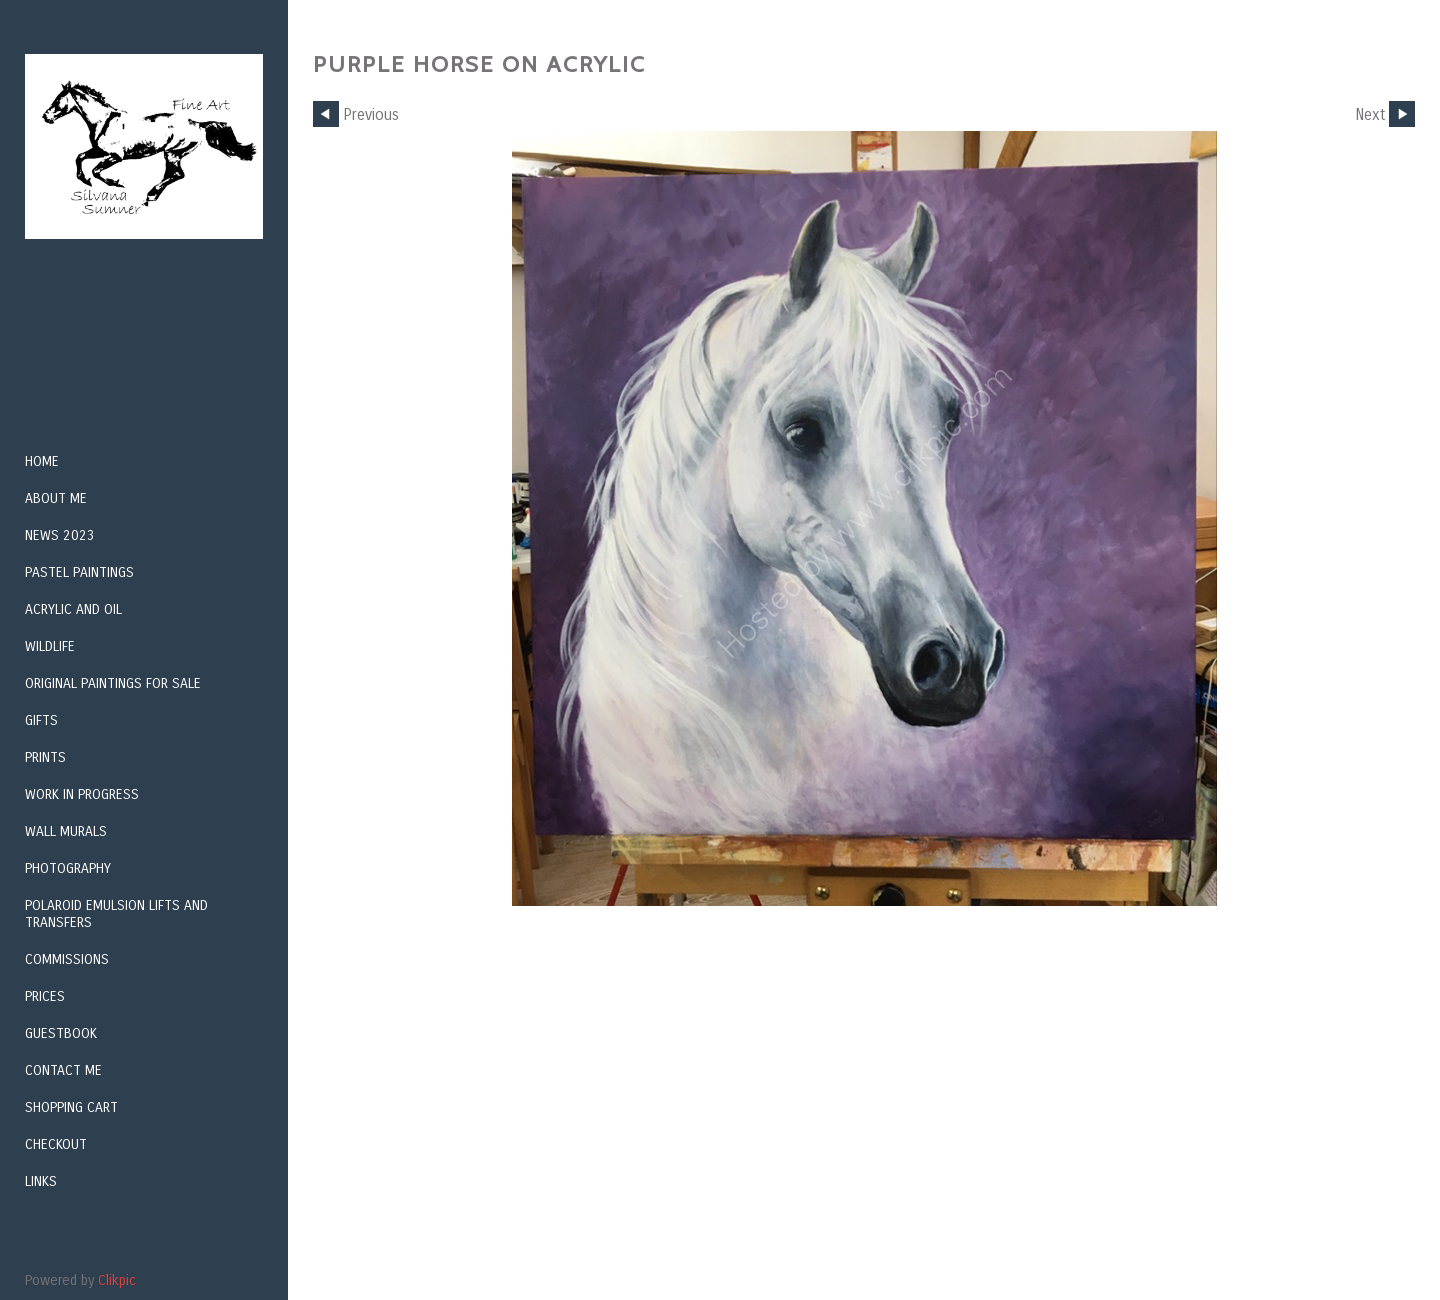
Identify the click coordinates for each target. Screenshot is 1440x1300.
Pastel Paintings (79, 572)
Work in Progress (82, 794)
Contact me (63, 1070)
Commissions (67, 959)
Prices (45, 996)
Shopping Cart (71, 1107)
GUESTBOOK (61, 1033)
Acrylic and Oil (73, 609)
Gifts (41, 720)
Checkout (56, 1144)
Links (41, 1181)
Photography (68, 868)
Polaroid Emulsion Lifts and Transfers (116, 914)
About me (56, 498)
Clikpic (117, 1280)
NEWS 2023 (60, 535)
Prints (45, 757)
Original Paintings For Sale (113, 683)
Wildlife (50, 646)
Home (42, 461)
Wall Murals (66, 831)
